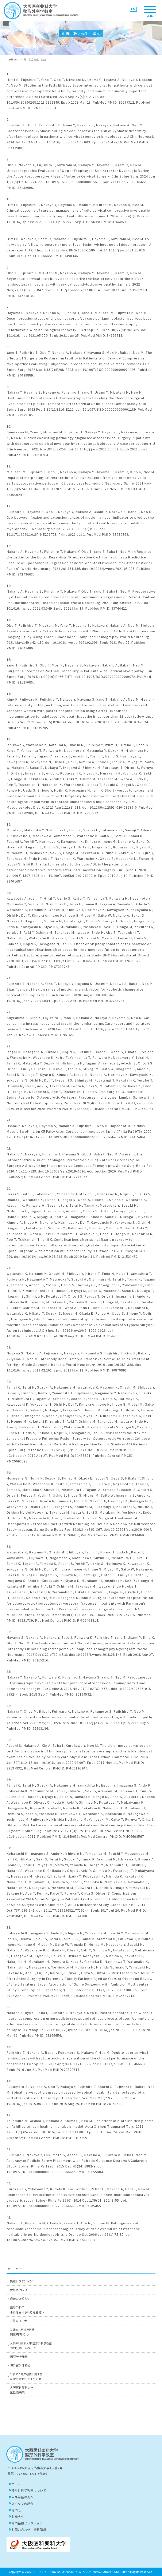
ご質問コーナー (20, 2321)
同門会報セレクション (27, 2523)
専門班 (16, 2510)
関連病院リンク (22, 2332)
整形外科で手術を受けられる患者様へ (27, 2309)
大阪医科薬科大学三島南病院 (22, 2389)
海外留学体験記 (20, 2365)
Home (13, 59)
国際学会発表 (19, 2356)
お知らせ (17, 2516)
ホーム (16, 2484)
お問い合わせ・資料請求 (28, 2529)
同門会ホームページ (31, 2345)
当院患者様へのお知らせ (26, 2376)
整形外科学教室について (28, 2490)
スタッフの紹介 (22, 2503)
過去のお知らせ (20, 2298)
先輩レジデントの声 (22, 2281)
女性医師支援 (19, 2290)
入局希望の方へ (22, 2497)
